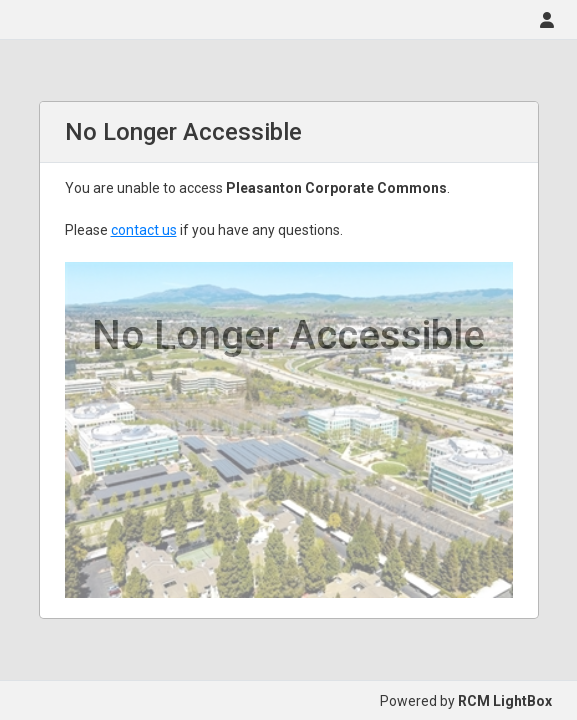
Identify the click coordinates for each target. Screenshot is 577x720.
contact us (144, 230)
